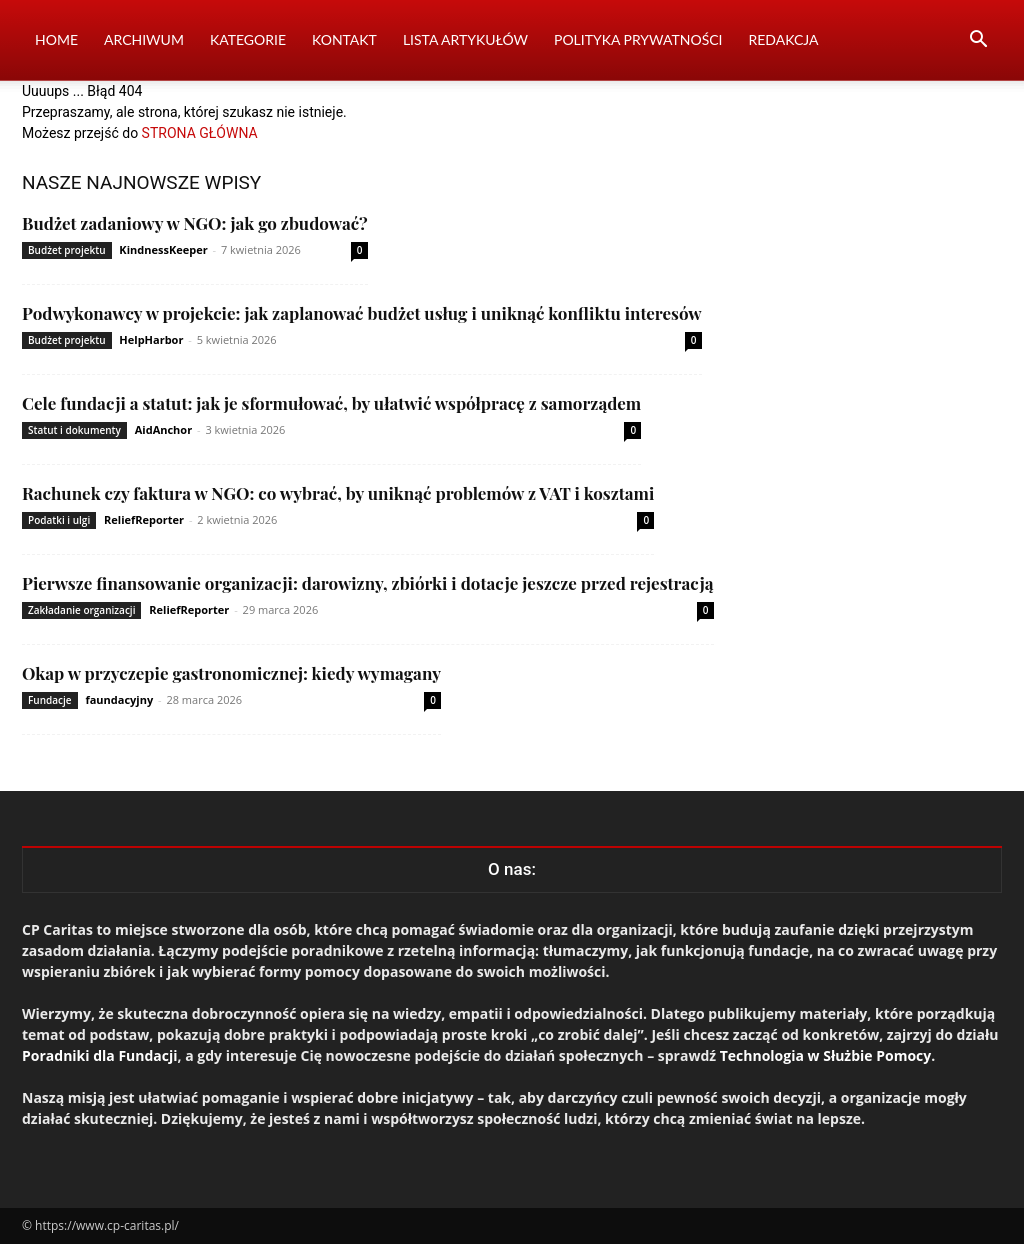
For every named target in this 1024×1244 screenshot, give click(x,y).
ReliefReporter (144, 519)
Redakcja (784, 39)
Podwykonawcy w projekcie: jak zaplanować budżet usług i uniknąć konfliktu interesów (362, 313)
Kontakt (344, 39)
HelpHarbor (151, 339)
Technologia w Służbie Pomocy (826, 1055)
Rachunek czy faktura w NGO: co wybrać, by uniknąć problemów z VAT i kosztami (338, 493)
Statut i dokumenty (74, 430)
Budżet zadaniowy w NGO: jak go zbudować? (195, 223)
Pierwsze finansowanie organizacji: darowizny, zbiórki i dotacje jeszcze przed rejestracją (368, 583)
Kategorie (248, 39)
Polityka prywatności (638, 39)
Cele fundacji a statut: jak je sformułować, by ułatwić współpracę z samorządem (331, 403)
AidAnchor (163, 429)
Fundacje (50, 700)
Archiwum (144, 39)
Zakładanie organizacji (81, 610)
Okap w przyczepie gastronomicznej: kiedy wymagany (231, 673)
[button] (978, 41)
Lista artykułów (465, 39)
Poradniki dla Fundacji (100, 1055)
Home (56, 39)
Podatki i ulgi (59, 520)
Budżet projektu (67, 250)
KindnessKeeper (163, 249)
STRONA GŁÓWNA (200, 133)
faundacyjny (119, 699)
